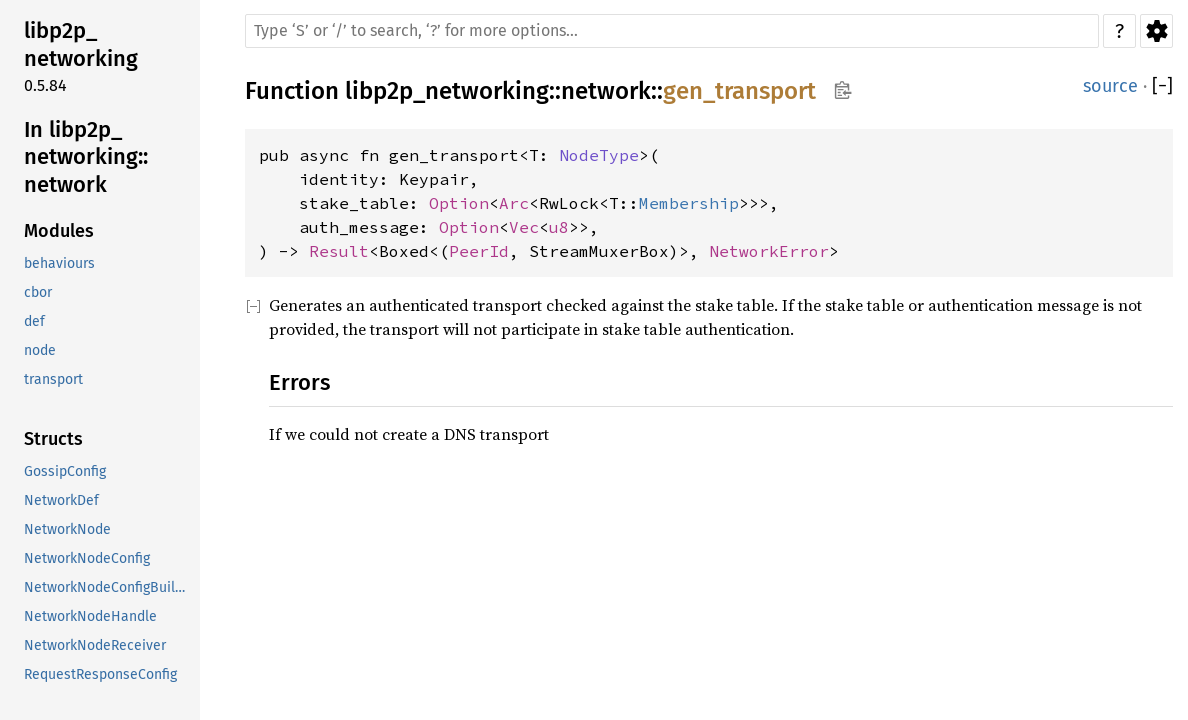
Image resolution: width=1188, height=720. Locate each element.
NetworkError (769, 251)
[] (1162, 86)
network (606, 91)
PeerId (479, 251)
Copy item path (842, 90)
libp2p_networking (447, 91)
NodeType (599, 155)
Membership (689, 203)
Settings (1156, 31)
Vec (524, 227)
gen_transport (739, 91)
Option (459, 203)
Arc (514, 203)
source (1110, 86)
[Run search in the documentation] (672, 31)
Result (339, 251)
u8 (559, 227)
